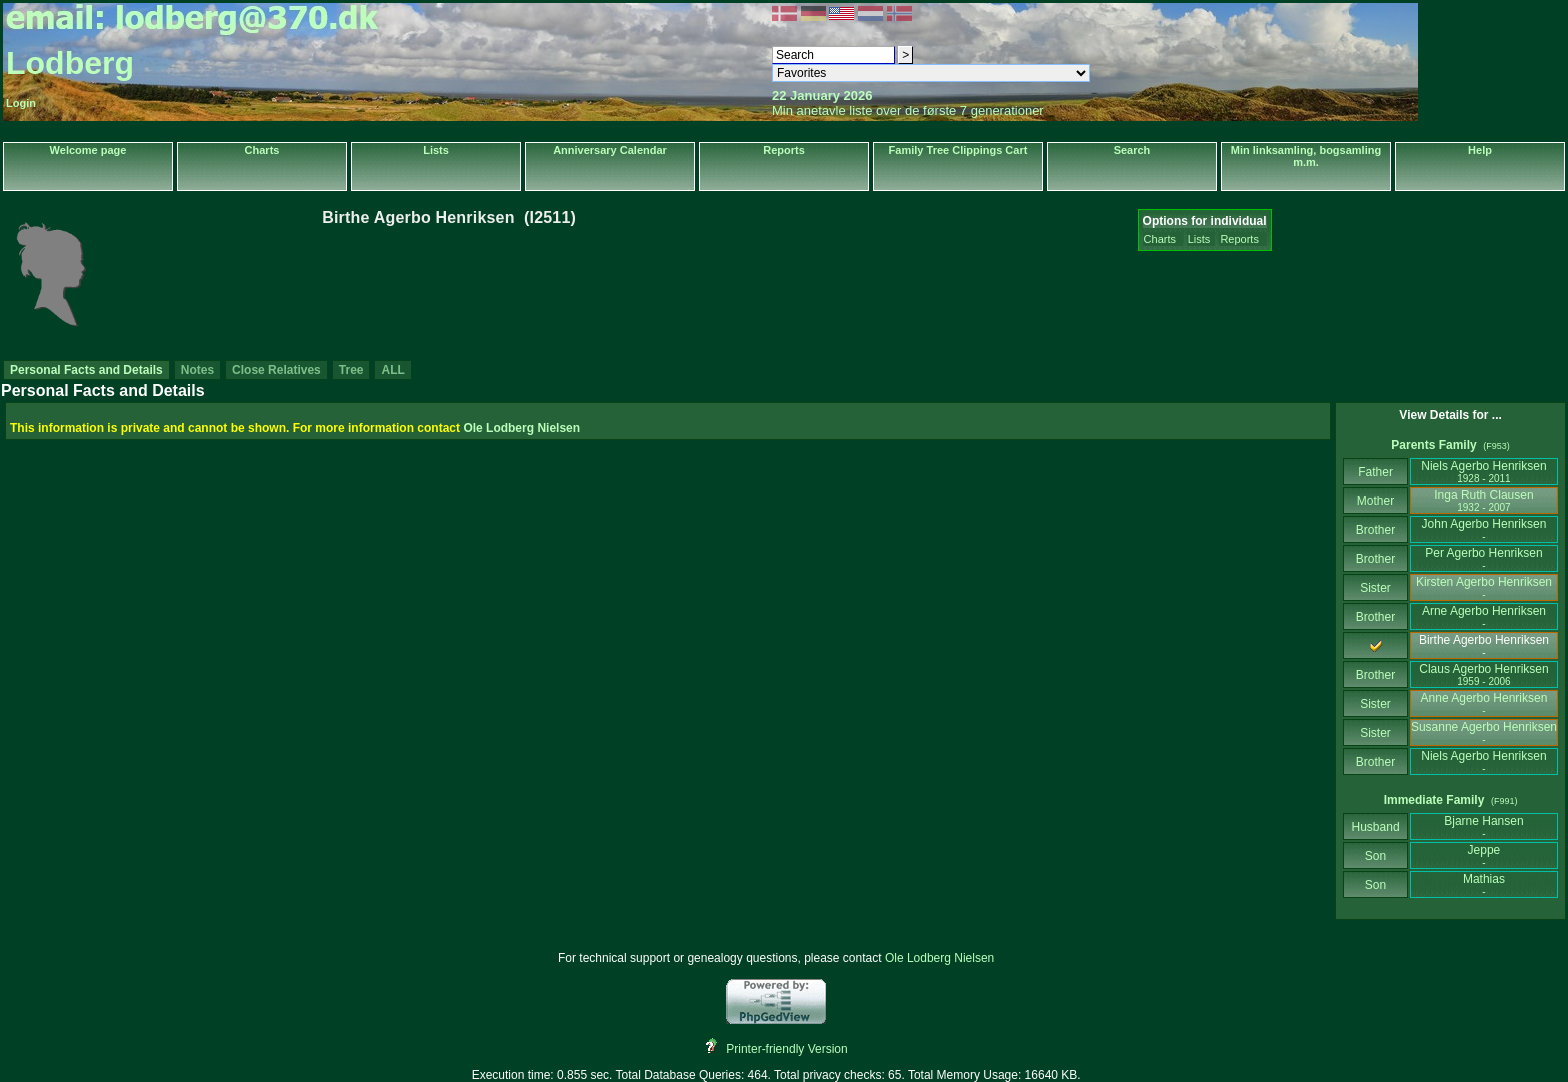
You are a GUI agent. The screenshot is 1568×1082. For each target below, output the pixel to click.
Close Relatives (276, 370)
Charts (262, 150)
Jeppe (1484, 855)
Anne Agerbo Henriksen (1484, 703)
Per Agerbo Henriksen (1483, 558)
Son (1376, 856)
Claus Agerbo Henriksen (1483, 674)
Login (21, 103)
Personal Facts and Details (86, 370)
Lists (436, 150)
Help (1480, 150)
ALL (392, 370)
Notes (197, 370)
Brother (1375, 530)
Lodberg (70, 63)
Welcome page (88, 150)
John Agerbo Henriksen (1484, 529)
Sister (1375, 588)
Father (1375, 472)
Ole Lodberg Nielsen (521, 428)
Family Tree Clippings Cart (958, 150)
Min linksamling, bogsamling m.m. (1306, 156)
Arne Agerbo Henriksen (1484, 616)
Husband (1375, 827)
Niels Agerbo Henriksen (1483, 471)
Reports (784, 150)
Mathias (1484, 884)
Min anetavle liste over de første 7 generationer (908, 110)
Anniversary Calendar (610, 150)
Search (1132, 150)
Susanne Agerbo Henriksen (1484, 732)
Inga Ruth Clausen (1483, 500)
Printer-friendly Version (786, 1049)
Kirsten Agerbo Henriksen (1484, 587)
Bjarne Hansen (1483, 826)
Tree (351, 370)
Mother (1376, 501)
